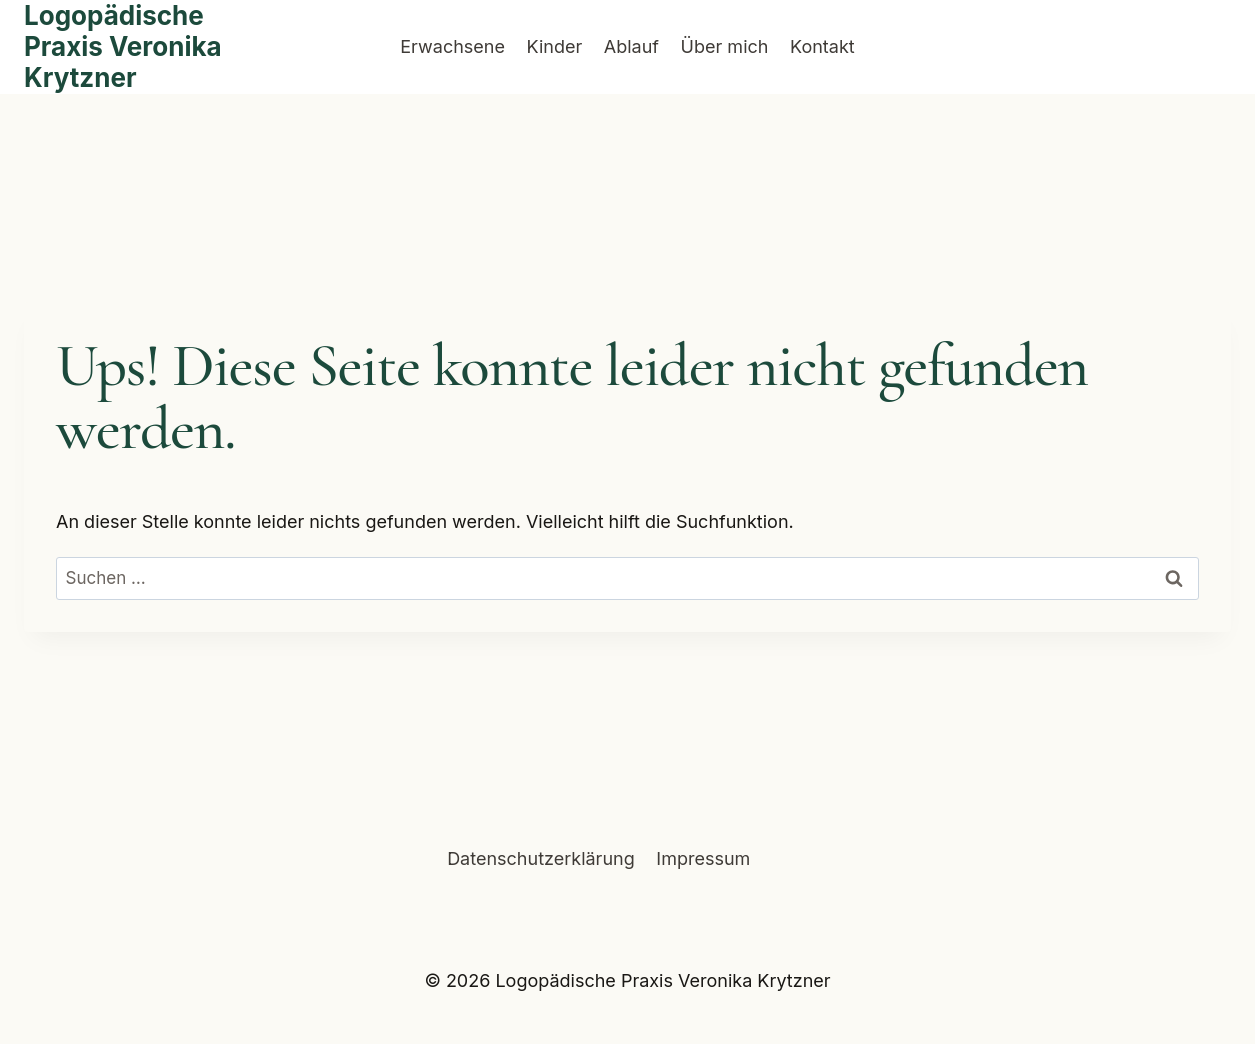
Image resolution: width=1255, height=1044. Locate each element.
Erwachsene (452, 46)
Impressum (703, 858)
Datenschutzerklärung (541, 858)
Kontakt (822, 46)
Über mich (725, 46)
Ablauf (631, 46)
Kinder (555, 46)
